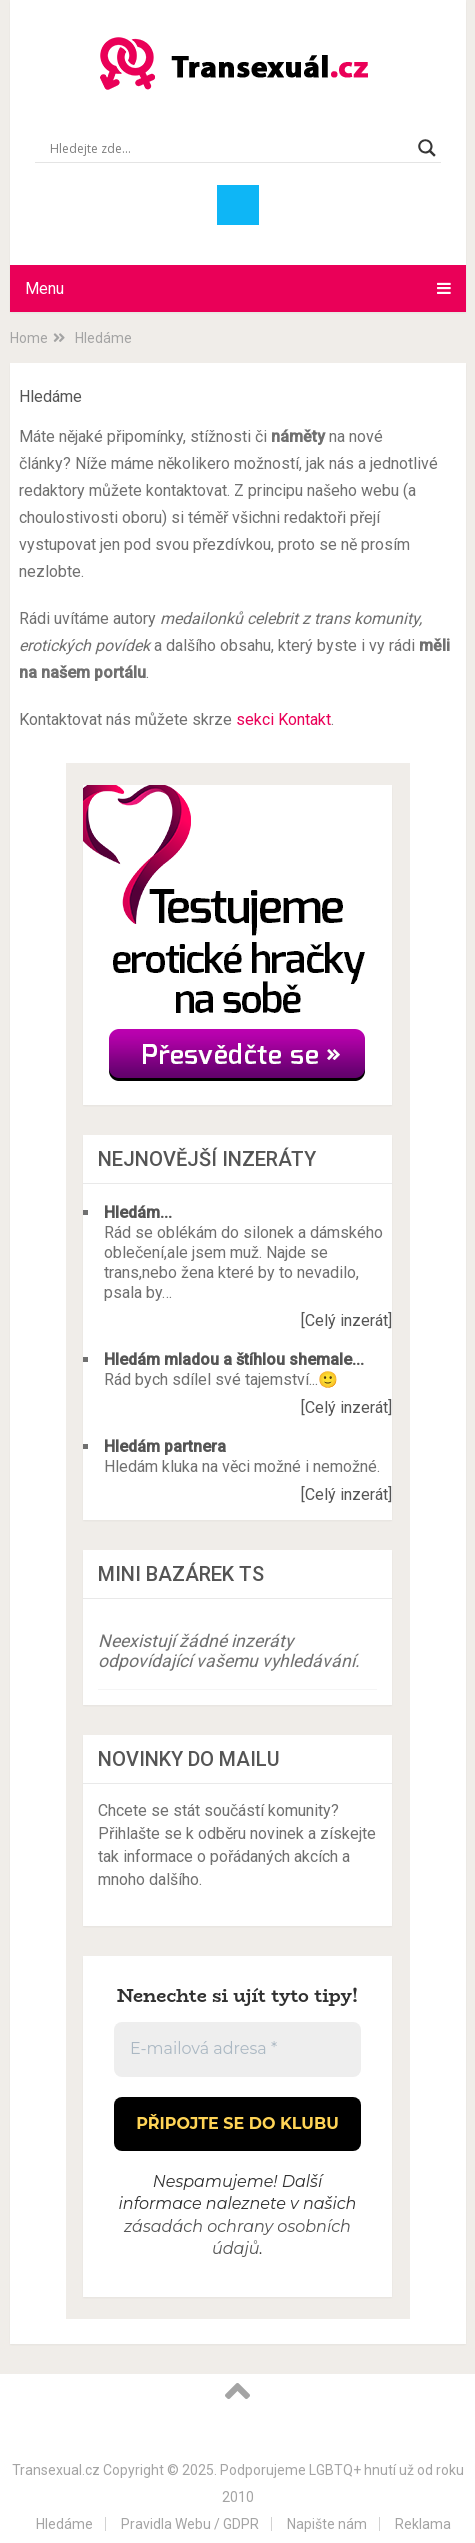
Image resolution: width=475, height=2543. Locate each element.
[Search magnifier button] (427, 148)
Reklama (423, 2524)
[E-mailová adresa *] (237, 2049)
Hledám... (138, 1212)
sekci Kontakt (283, 719)
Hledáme (64, 2524)
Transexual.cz (56, 2470)
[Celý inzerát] (346, 1320)
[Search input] (229, 148)
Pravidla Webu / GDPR (190, 2524)
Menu (44, 288)
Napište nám (327, 2524)
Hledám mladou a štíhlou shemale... (234, 1359)
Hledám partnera (165, 1446)
